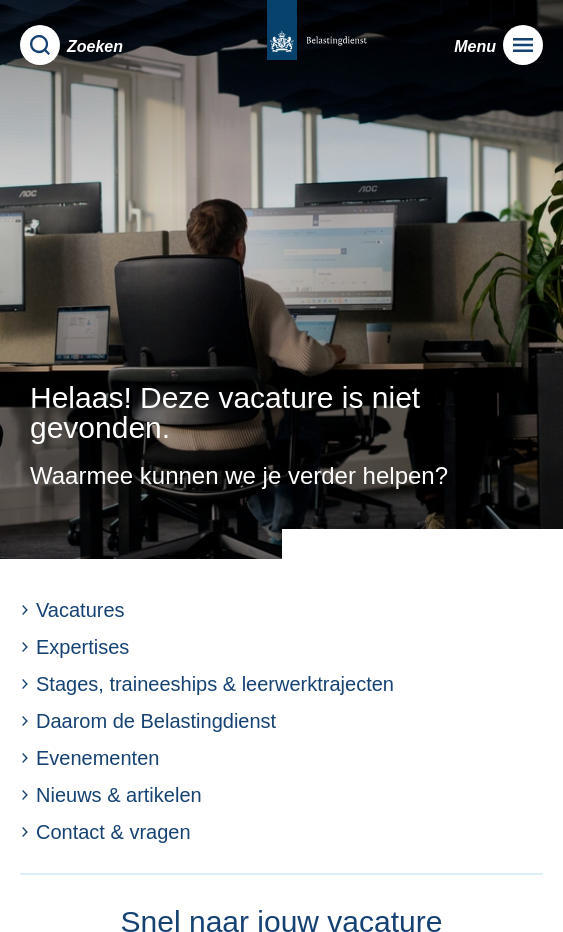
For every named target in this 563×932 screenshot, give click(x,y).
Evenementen (89, 758)
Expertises (74, 647)
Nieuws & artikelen (111, 795)
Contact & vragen (105, 832)
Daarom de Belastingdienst (148, 721)
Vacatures (72, 610)
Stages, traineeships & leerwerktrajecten (207, 684)
